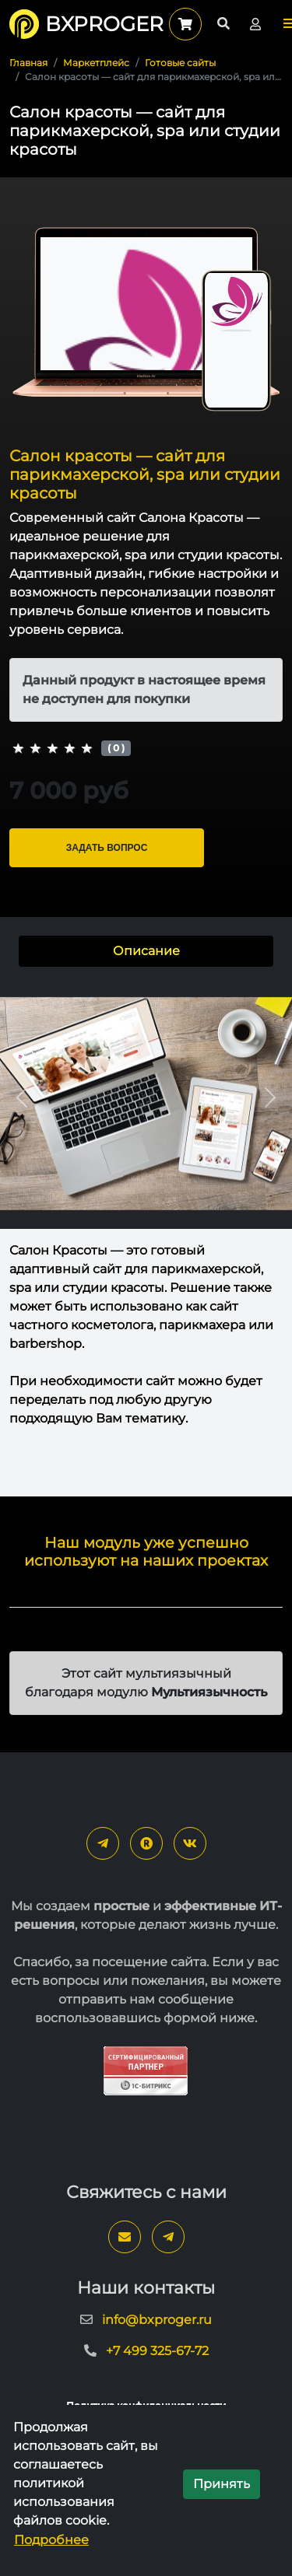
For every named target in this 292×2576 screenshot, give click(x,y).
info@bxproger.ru (157, 2319)
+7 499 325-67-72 (157, 2350)
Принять (221, 2483)
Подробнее (51, 2539)
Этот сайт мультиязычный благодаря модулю (146, 1682)
